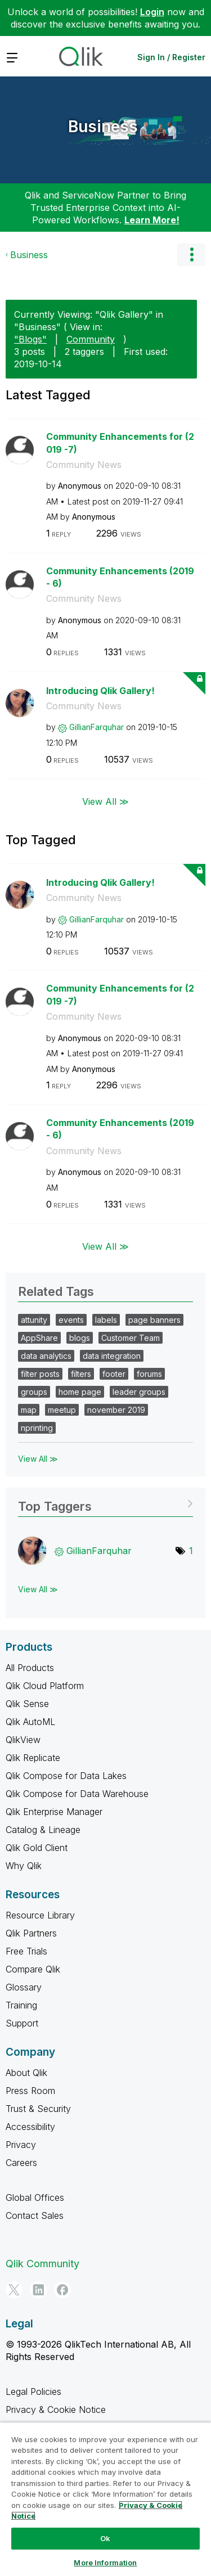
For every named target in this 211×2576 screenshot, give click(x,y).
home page (80, 1392)
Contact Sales (35, 2215)
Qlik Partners (31, 1933)
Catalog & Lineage (43, 1829)
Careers (21, 2162)
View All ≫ (105, 801)
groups (34, 1392)
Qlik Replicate (33, 1757)
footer (113, 1374)
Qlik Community (42, 2263)
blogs (79, 1338)
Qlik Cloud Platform (45, 1685)
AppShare (39, 1338)
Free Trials (26, 1951)
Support (22, 2023)
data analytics (46, 1356)
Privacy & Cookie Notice (56, 2409)
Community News (84, 464)
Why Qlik (24, 1865)
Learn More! (151, 220)
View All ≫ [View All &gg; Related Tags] (38, 1458)
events (71, 1320)
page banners (154, 1320)
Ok (105, 2538)
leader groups (139, 1392)
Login (152, 11)
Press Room (30, 2090)
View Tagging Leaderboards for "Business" (105, 1502)
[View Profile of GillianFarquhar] (96, 727)
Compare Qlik (33, 1969)
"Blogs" (30, 339)
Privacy (21, 2144)
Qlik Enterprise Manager (54, 1811)
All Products (30, 1667)
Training (21, 2005)
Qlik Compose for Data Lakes (66, 1775)
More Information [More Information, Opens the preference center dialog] (105, 2562)
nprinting (37, 1428)
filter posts (40, 1374)
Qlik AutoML (30, 1721)
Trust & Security (38, 2108)
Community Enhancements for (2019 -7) (120, 443)
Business (103, 126)
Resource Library (40, 1915)
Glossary (24, 1987)
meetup (62, 1410)
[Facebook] (62, 2289)
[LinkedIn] (38, 2289)
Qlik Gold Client (37, 1847)
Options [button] (191, 255)
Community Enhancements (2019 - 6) (120, 577)
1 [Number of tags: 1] (191, 1550)
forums (149, 1374)
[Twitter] (14, 2289)
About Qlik (26, 2072)
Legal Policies (33, 2391)
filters (81, 1374)
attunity (34, 1320)
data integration (112, 1356)
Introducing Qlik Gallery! (100, 690)
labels (106, 1320)
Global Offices (35, 2197)
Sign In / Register (171, 57)
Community (90, 339)
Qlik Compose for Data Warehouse (77, 1793)
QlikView (23, 1739)
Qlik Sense (27, 1703)
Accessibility (30, 2126)
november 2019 (116, 1410)
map (29, 1410)
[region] (105, 2499)
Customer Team (130, 1338)
